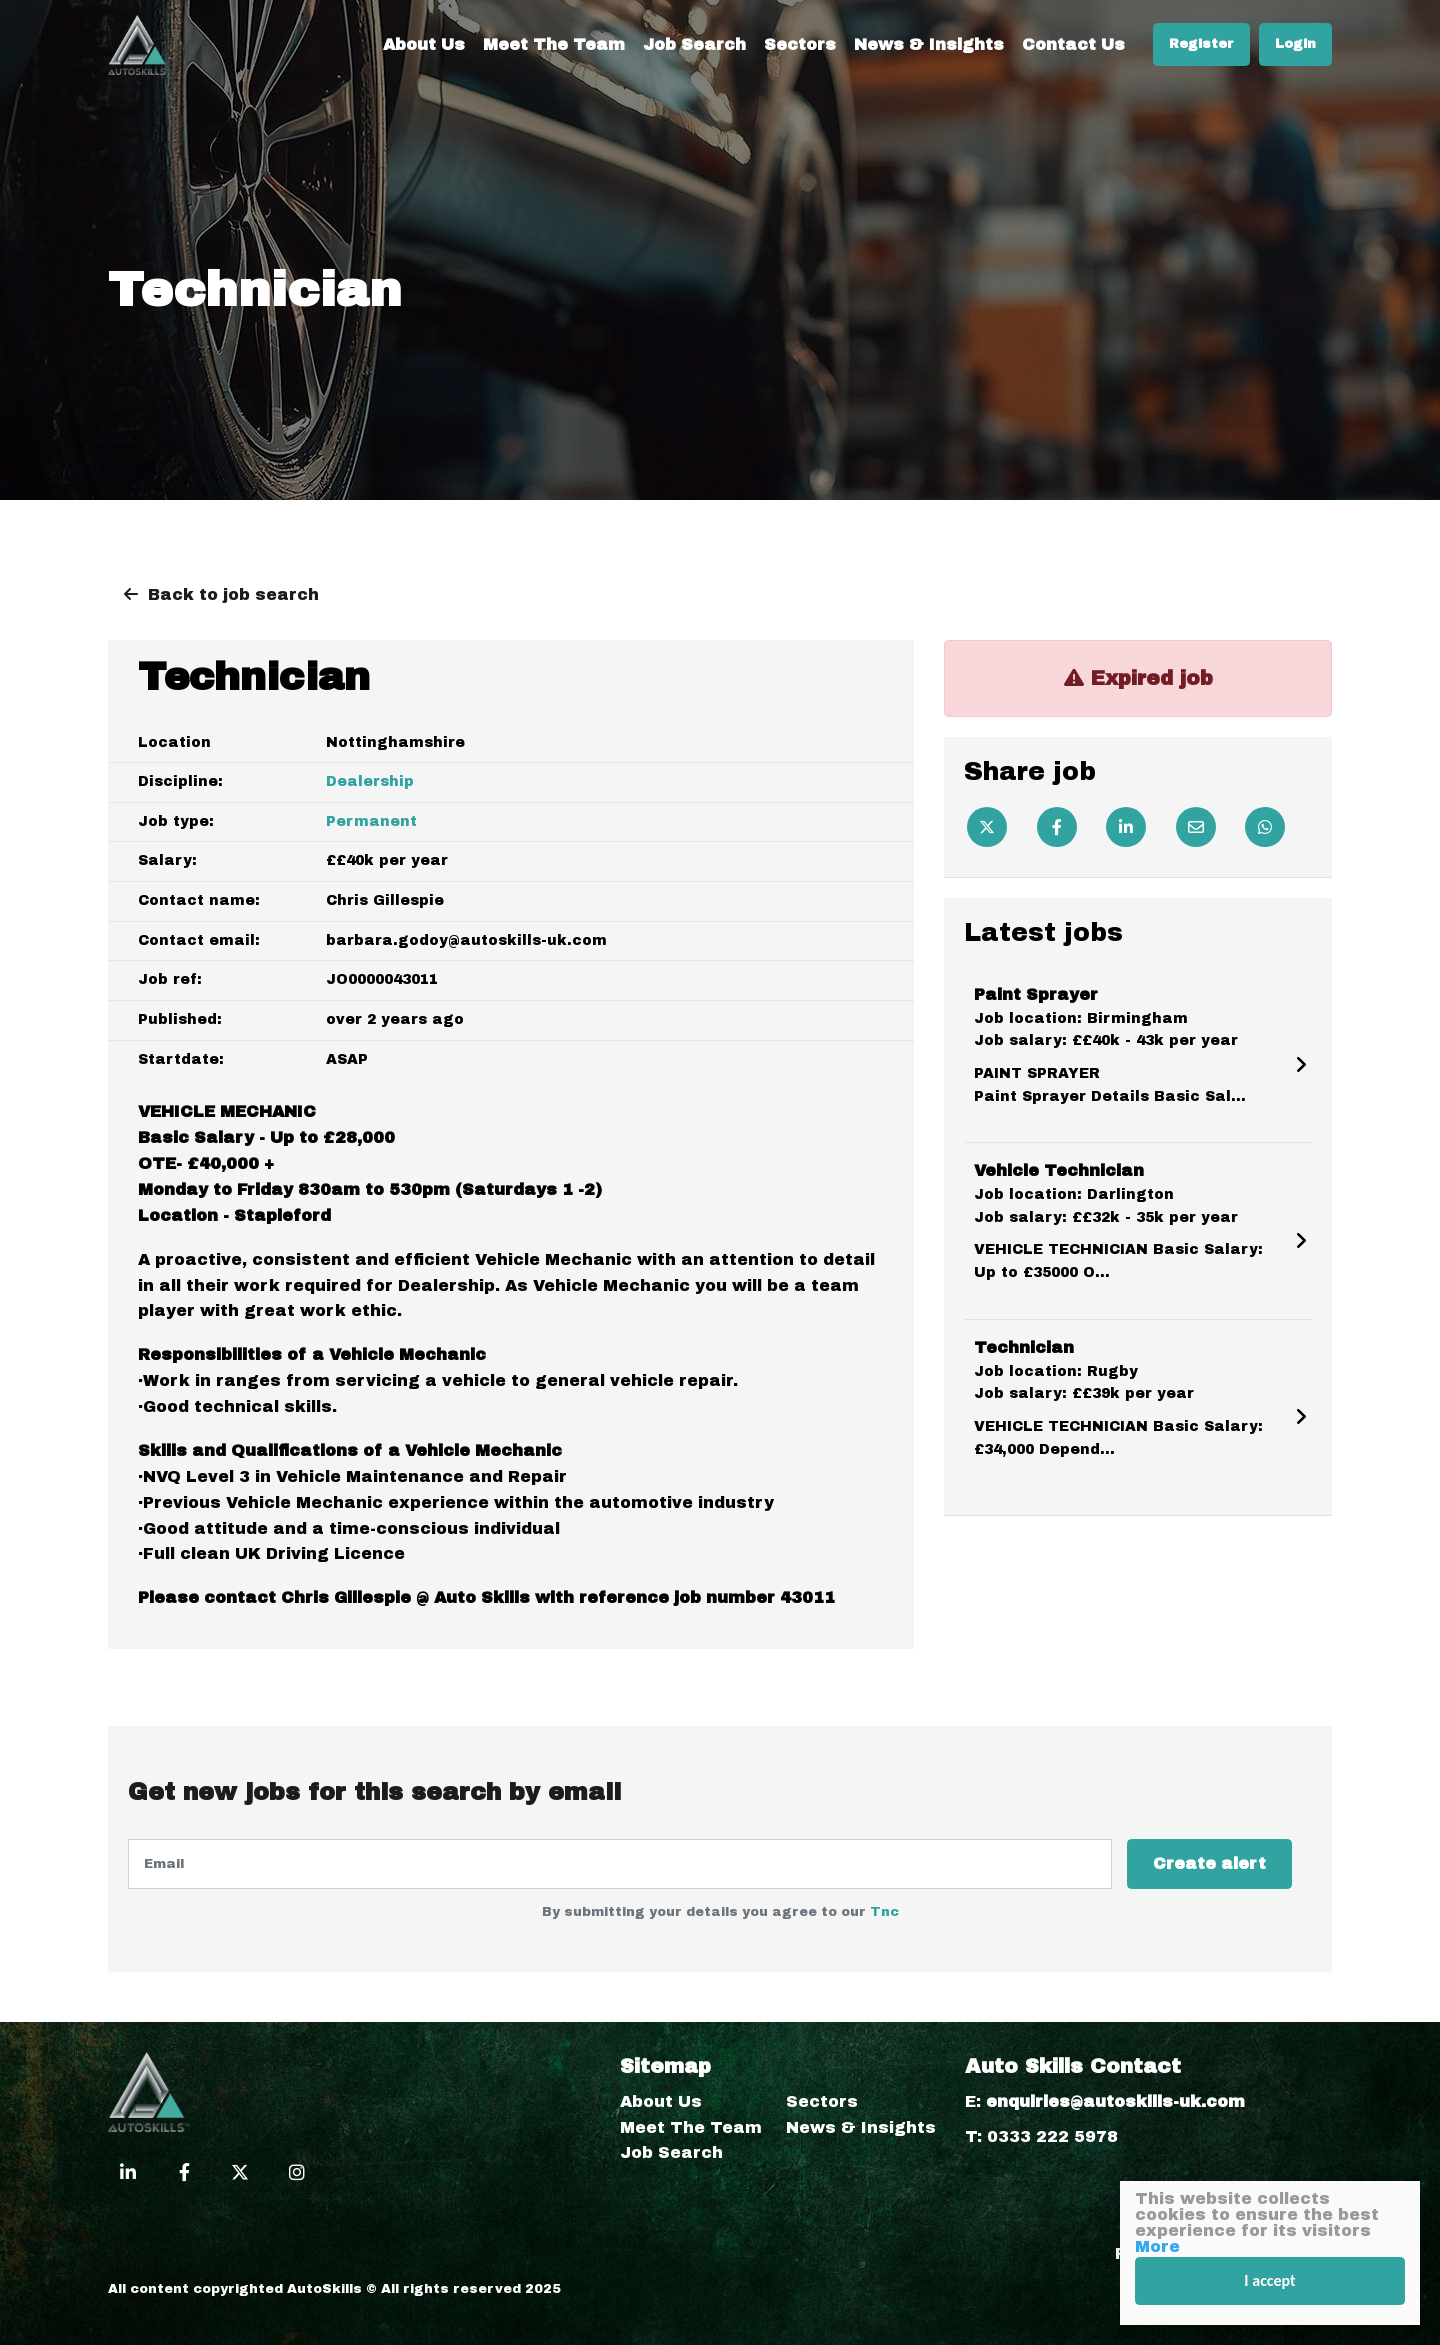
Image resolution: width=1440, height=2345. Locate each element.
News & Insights (929, 44)
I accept (1269, 2280)
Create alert (1209, 1863)
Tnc (884, 1912)
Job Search (694, 44)
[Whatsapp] (1265, 827)
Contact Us (1073, 44)
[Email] (1196, 827)
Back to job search (233, 594)
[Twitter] (987, 827)
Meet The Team (554, 44)
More (1157, 2246)
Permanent (371, 821)
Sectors (800, 44)
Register (1201, 44)
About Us (424, 44)
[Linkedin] (1126, 827)
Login (1295, 44)
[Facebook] (1057, 827)
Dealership (370, 781)
